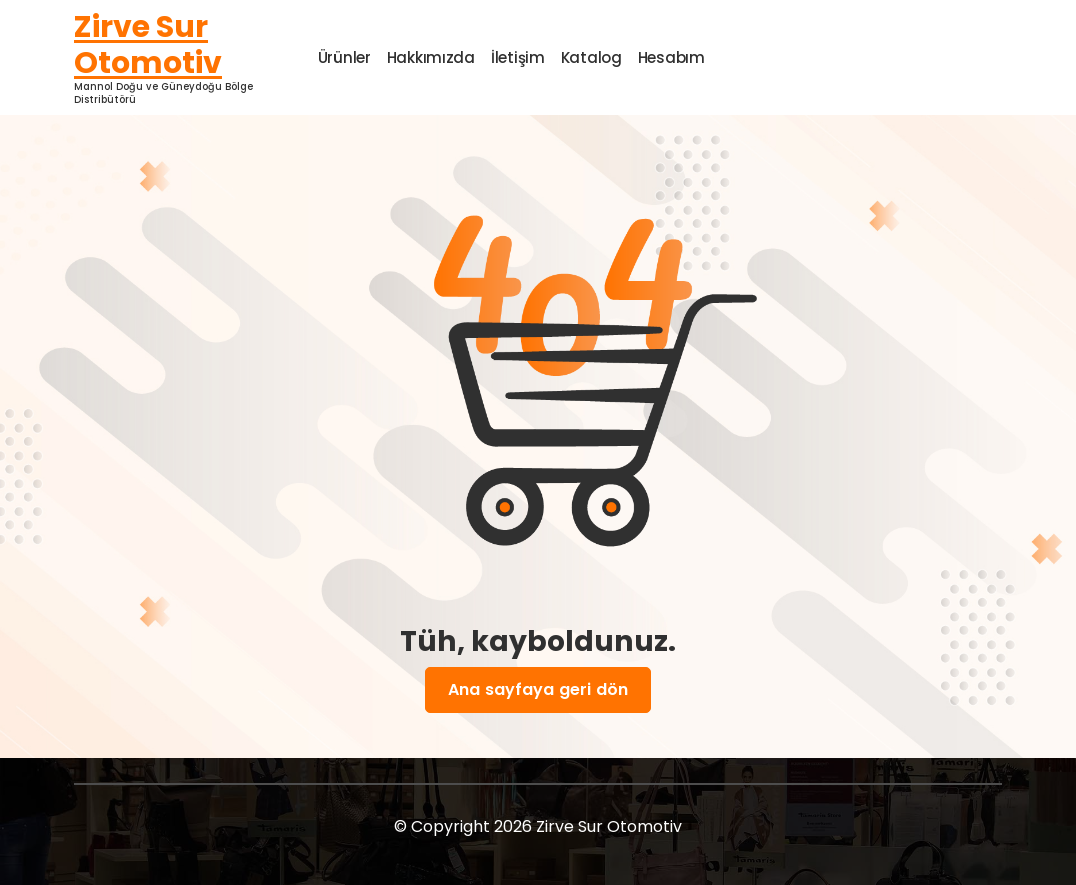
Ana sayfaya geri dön (538, 690)
